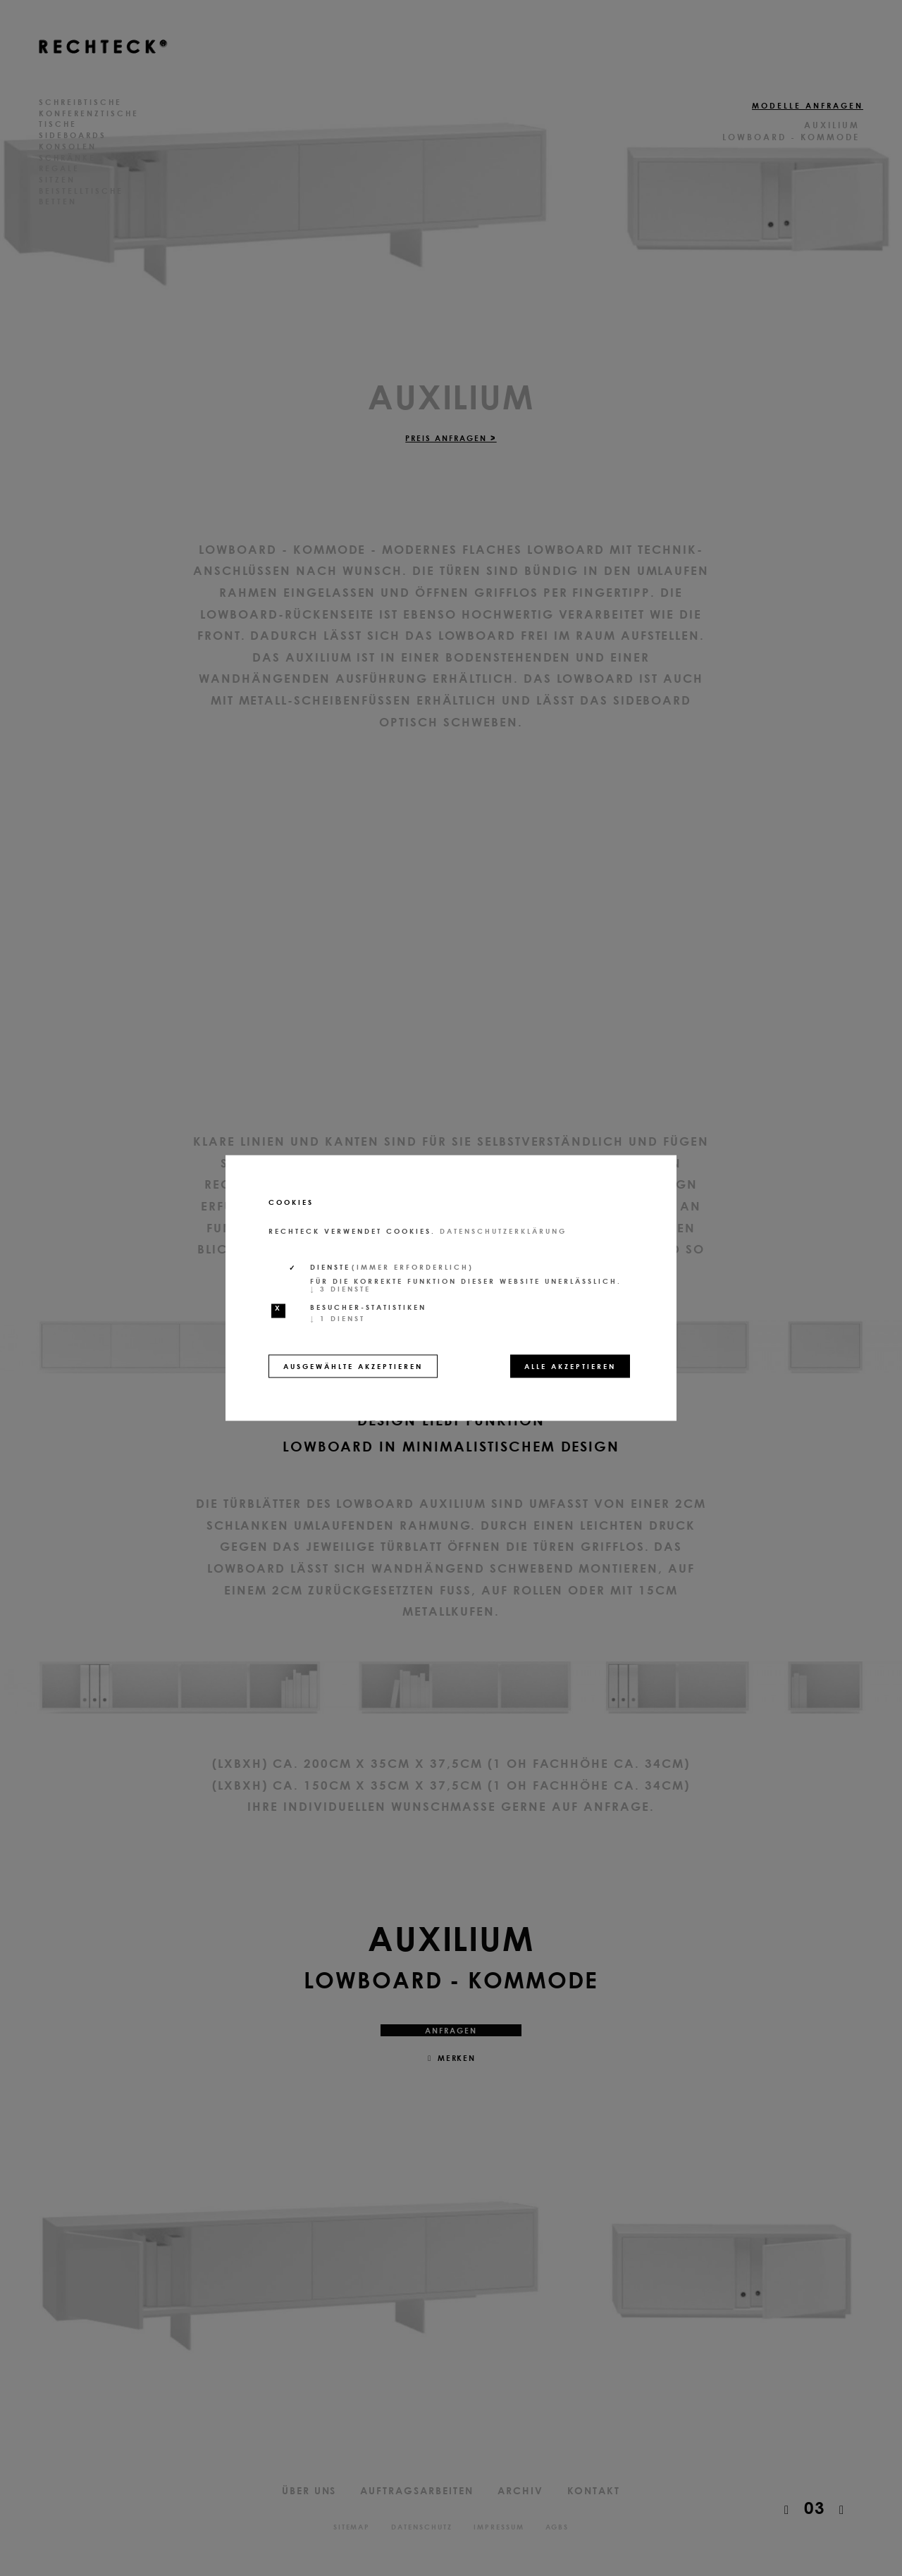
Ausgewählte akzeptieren (353, 1366)
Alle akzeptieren (570, 1366)
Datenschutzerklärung (503, 1231)
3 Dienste (340, 1289)
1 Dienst (337, 1318)
